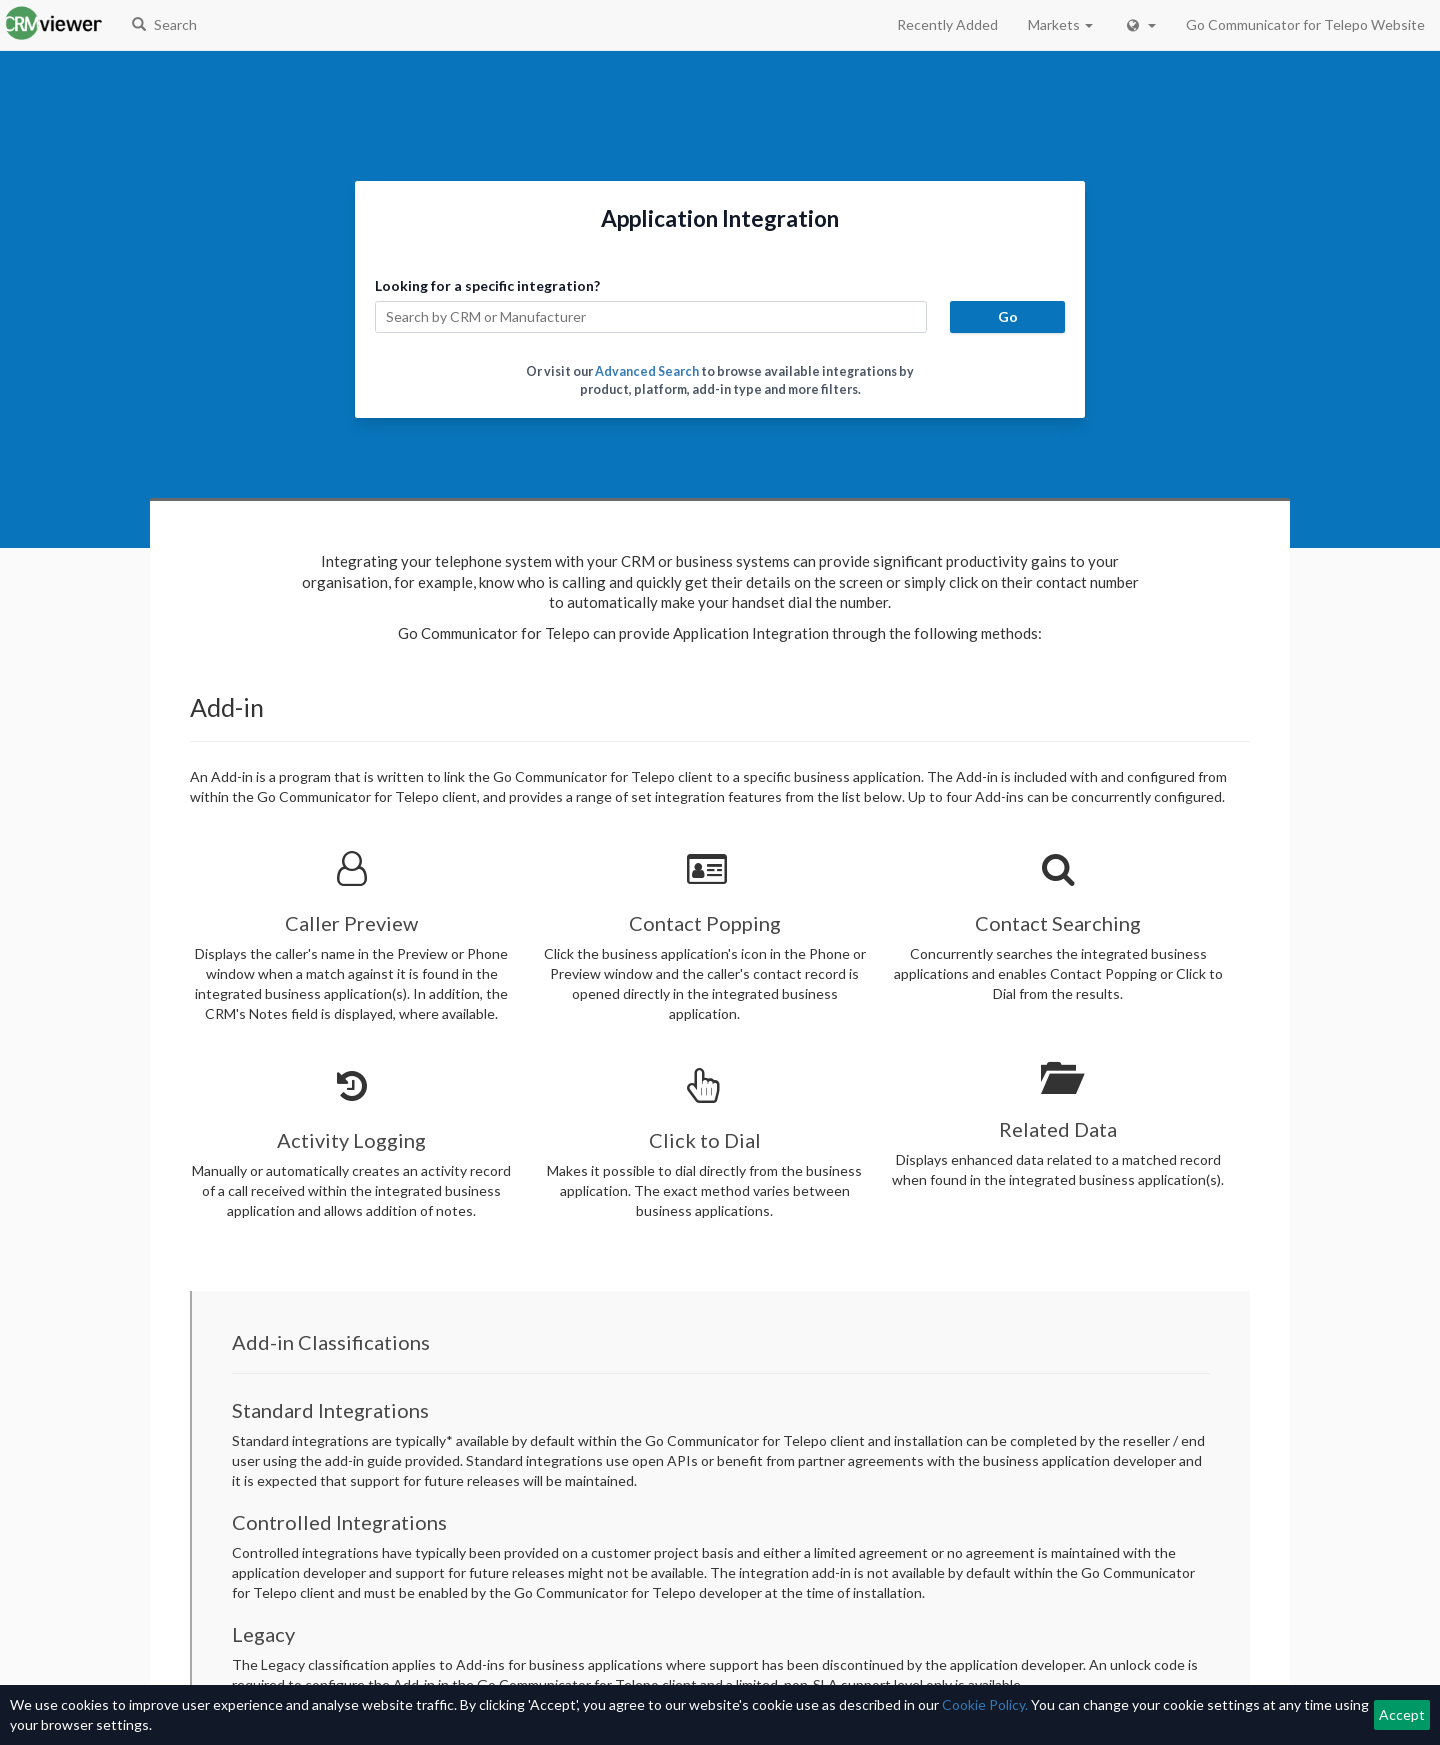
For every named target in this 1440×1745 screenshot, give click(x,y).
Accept (1402, 1714)
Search (164, 24)
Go (1008, 316)
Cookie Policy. (985, 1704)
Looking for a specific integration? (487, 285)
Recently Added (947, 24)
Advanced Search (647, 371)
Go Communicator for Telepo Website (1305, 24)
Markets (1060, 24)
